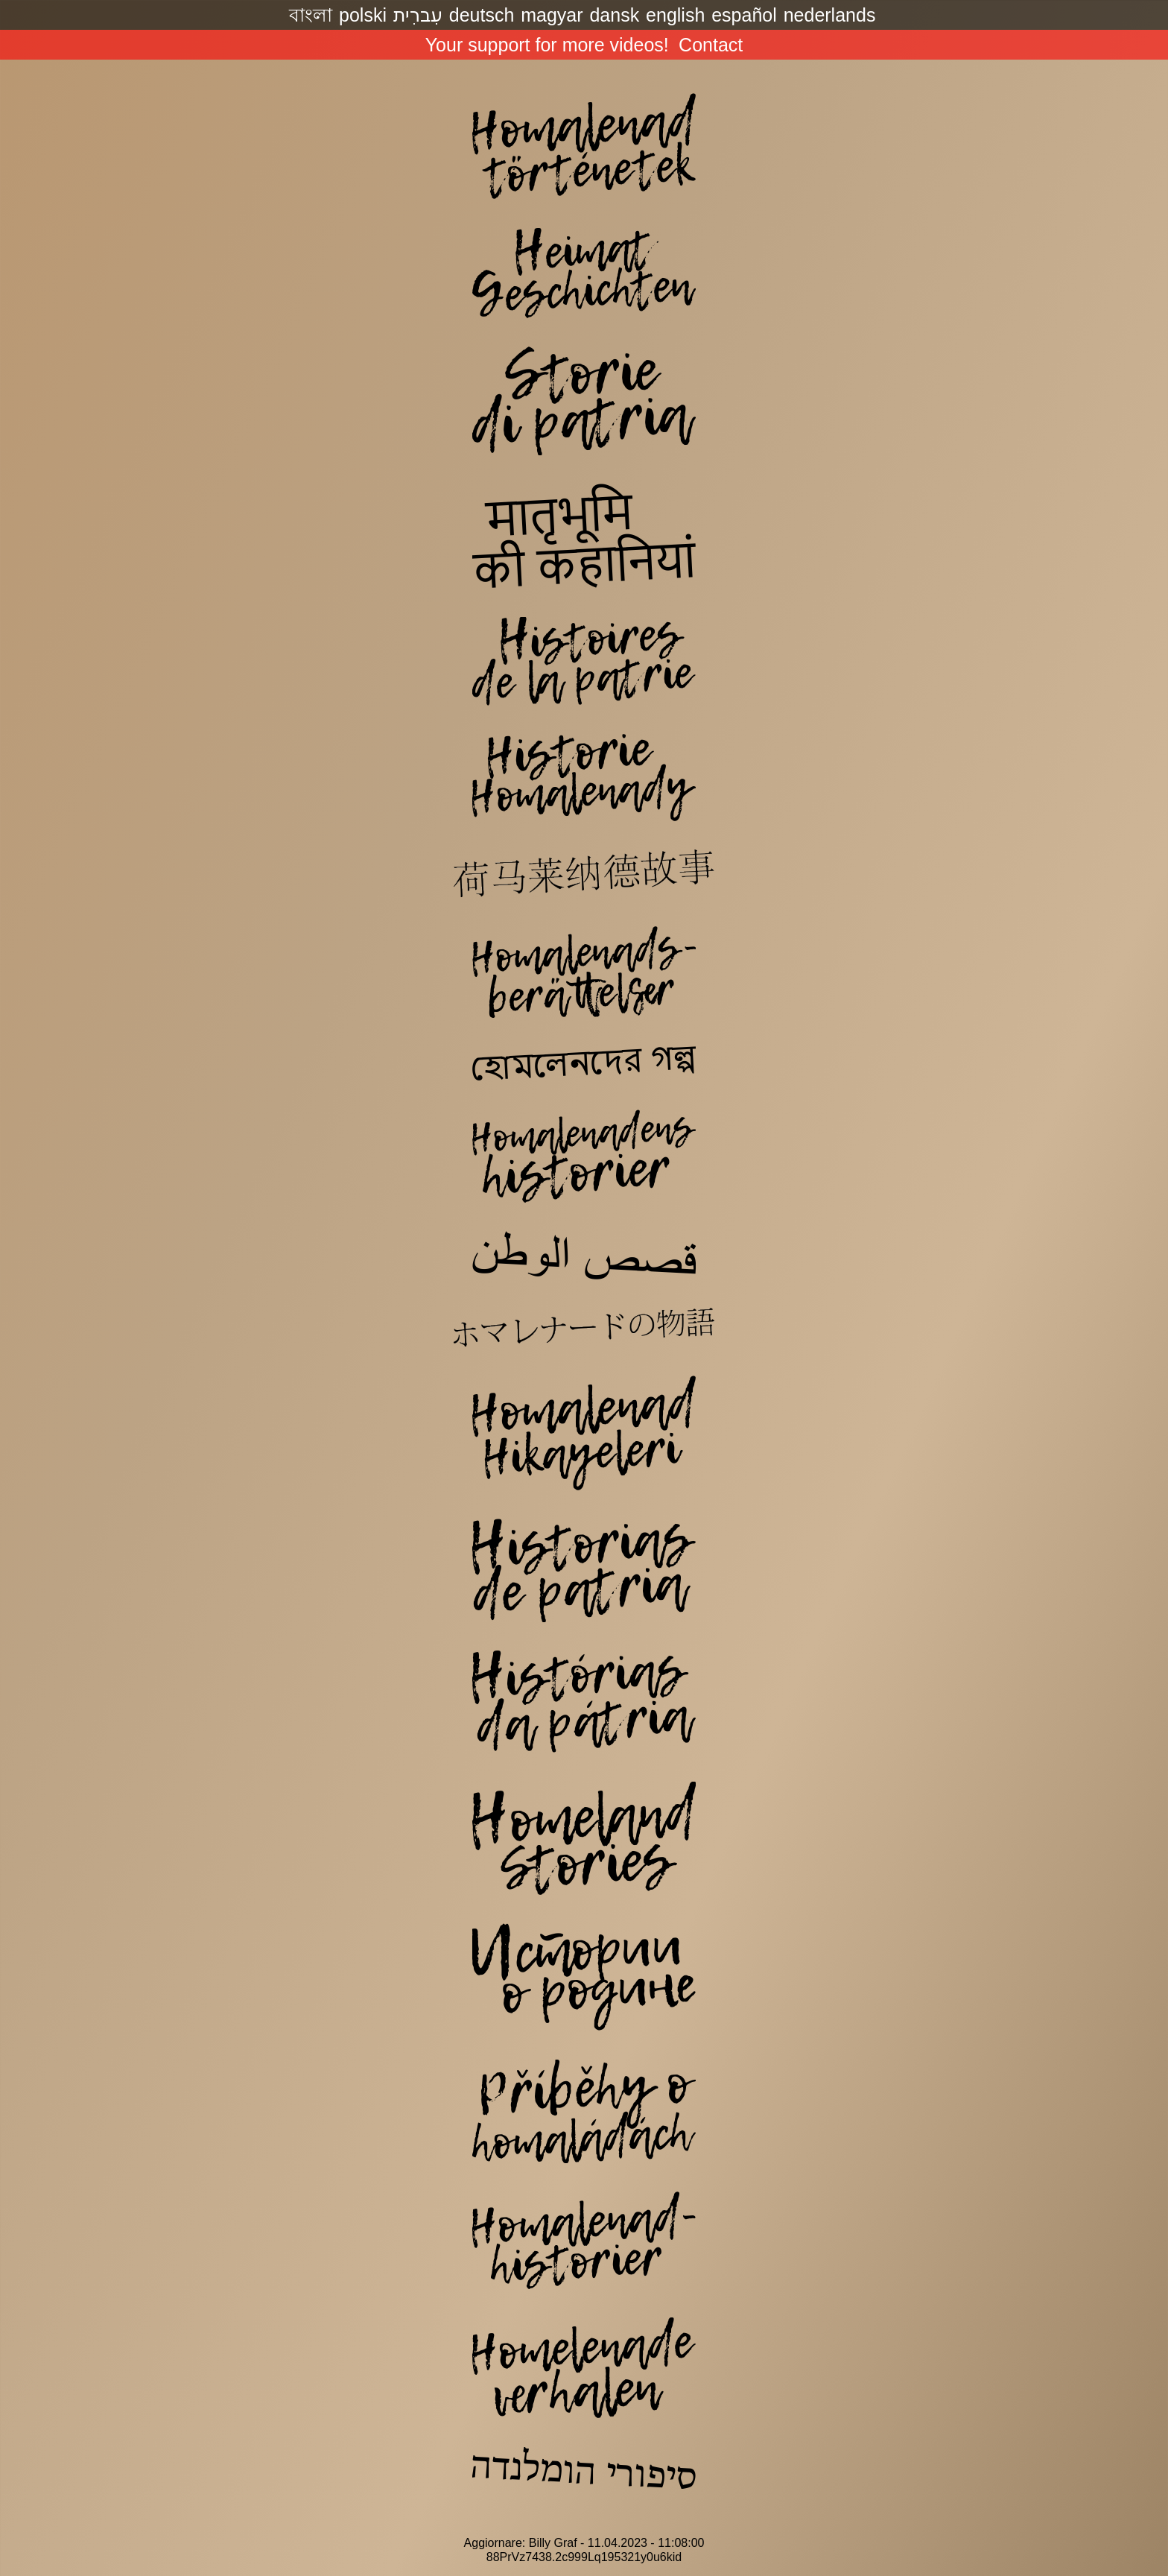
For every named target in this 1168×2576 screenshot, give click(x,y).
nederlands (830, 14)
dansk (614, 14)
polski (363, 14)
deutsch (482, 14)
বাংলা (310, 14)
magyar (552, 14)
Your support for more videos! (547, 44)
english (675, 14)
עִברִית (417, 14)
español (744, 14)
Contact (711, 44)
